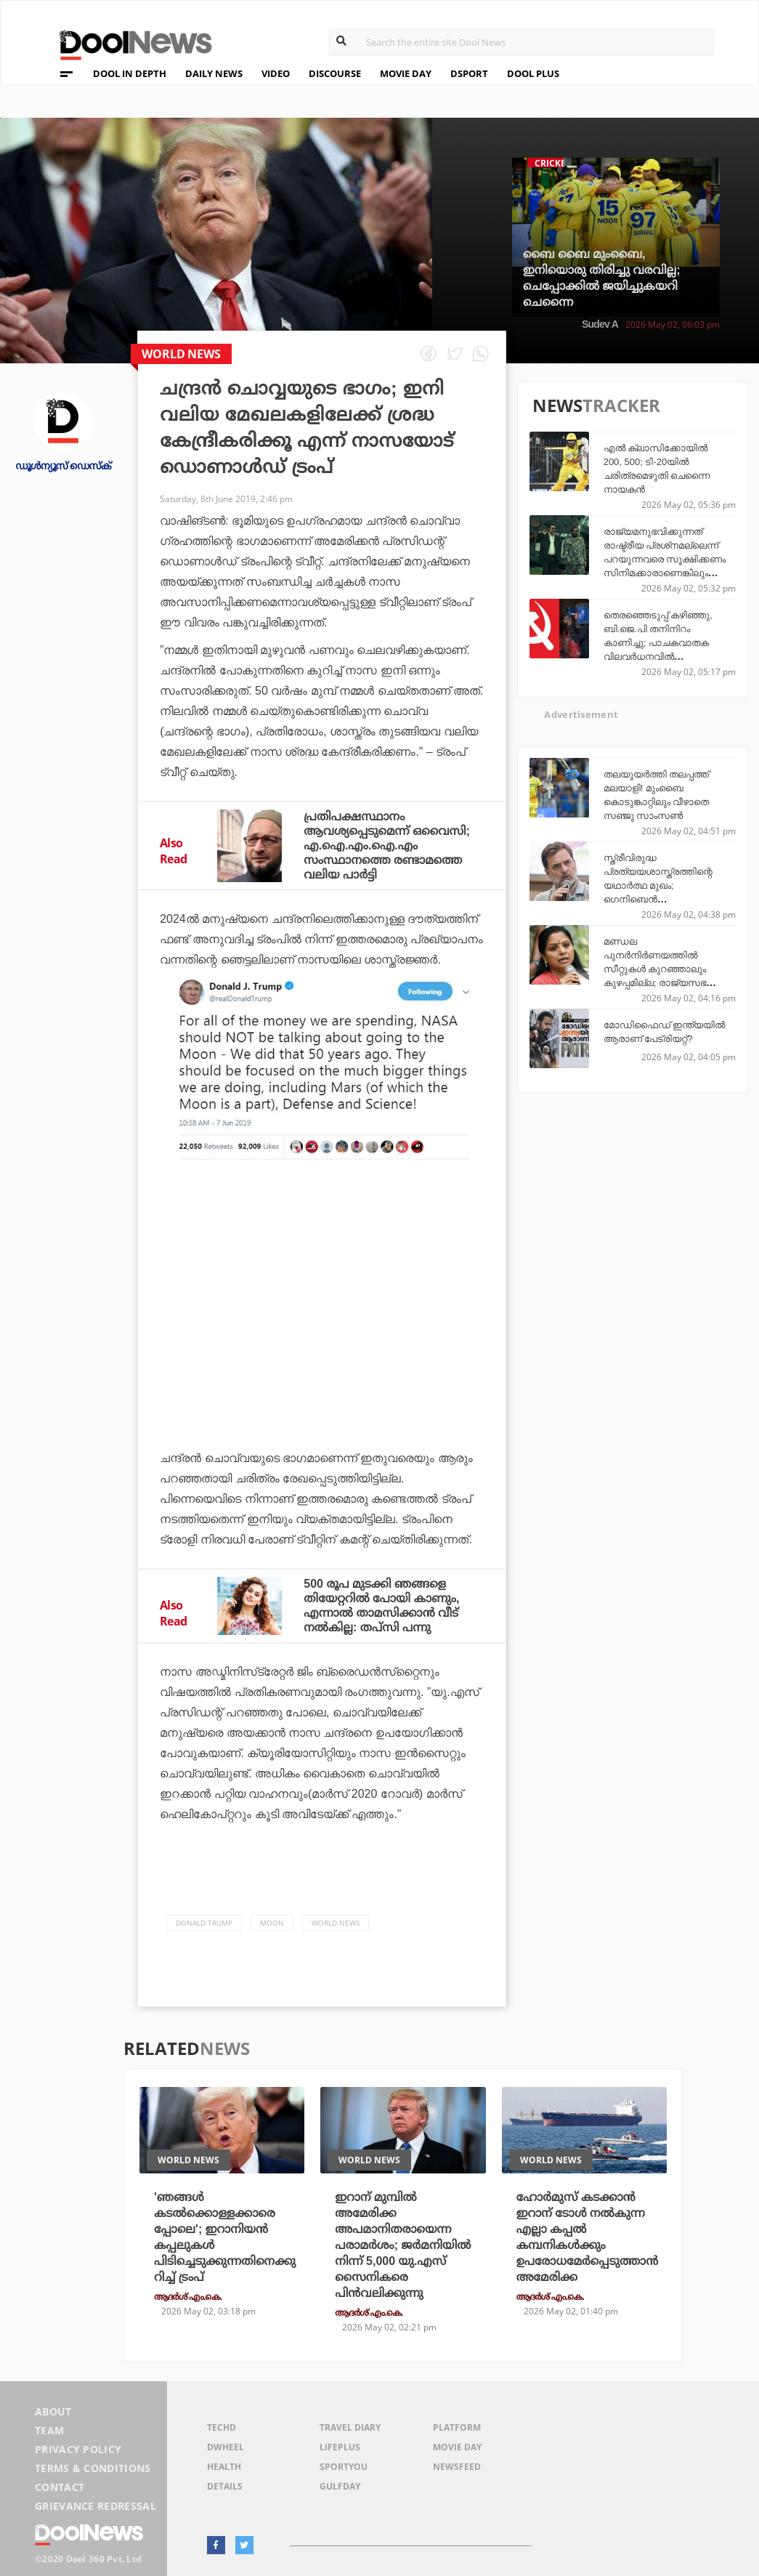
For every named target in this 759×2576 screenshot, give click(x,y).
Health (224, 2466)
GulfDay (340, 2486)
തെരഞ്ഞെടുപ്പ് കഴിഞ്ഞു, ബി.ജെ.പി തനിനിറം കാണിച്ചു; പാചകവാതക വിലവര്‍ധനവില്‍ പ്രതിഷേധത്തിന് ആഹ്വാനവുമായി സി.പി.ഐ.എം (658, 656)
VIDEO (275, 73)
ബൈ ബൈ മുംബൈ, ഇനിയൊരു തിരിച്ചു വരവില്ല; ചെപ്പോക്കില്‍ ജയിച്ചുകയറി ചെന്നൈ (602, 278)
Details (225, 2486)
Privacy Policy (78, 2449)
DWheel (225, 2447)
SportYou (344, 2466)
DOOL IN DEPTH (129, 73)
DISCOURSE (335, 73)
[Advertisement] (322, 1314)
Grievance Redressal (95, 2506)
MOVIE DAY (405, 73)
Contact (59, 2487)
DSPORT (469, 73)
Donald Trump (204, 1923)
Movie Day (457, 2447)
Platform (457, 2427)
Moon (272, 1923)
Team (49, 2430)
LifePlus (340, 2447)
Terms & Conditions (93, 2468)
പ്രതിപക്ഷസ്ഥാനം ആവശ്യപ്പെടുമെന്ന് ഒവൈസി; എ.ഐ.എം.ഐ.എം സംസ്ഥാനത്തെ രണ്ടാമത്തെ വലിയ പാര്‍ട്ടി (387, 845)
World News (336, 1923)
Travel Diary (350, 2427)
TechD (221, 2427)
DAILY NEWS (214, 73)
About (53, 2411)
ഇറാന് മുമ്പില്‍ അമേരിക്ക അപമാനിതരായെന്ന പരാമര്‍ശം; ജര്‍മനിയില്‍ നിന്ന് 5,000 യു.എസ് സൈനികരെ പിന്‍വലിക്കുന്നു (403, 2245)
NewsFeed (457, 2466)
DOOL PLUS (533, 73)
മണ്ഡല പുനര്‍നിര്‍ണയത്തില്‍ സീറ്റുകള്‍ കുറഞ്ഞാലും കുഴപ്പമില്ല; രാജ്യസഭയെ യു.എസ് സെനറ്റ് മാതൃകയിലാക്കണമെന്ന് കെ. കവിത (663, 983)
